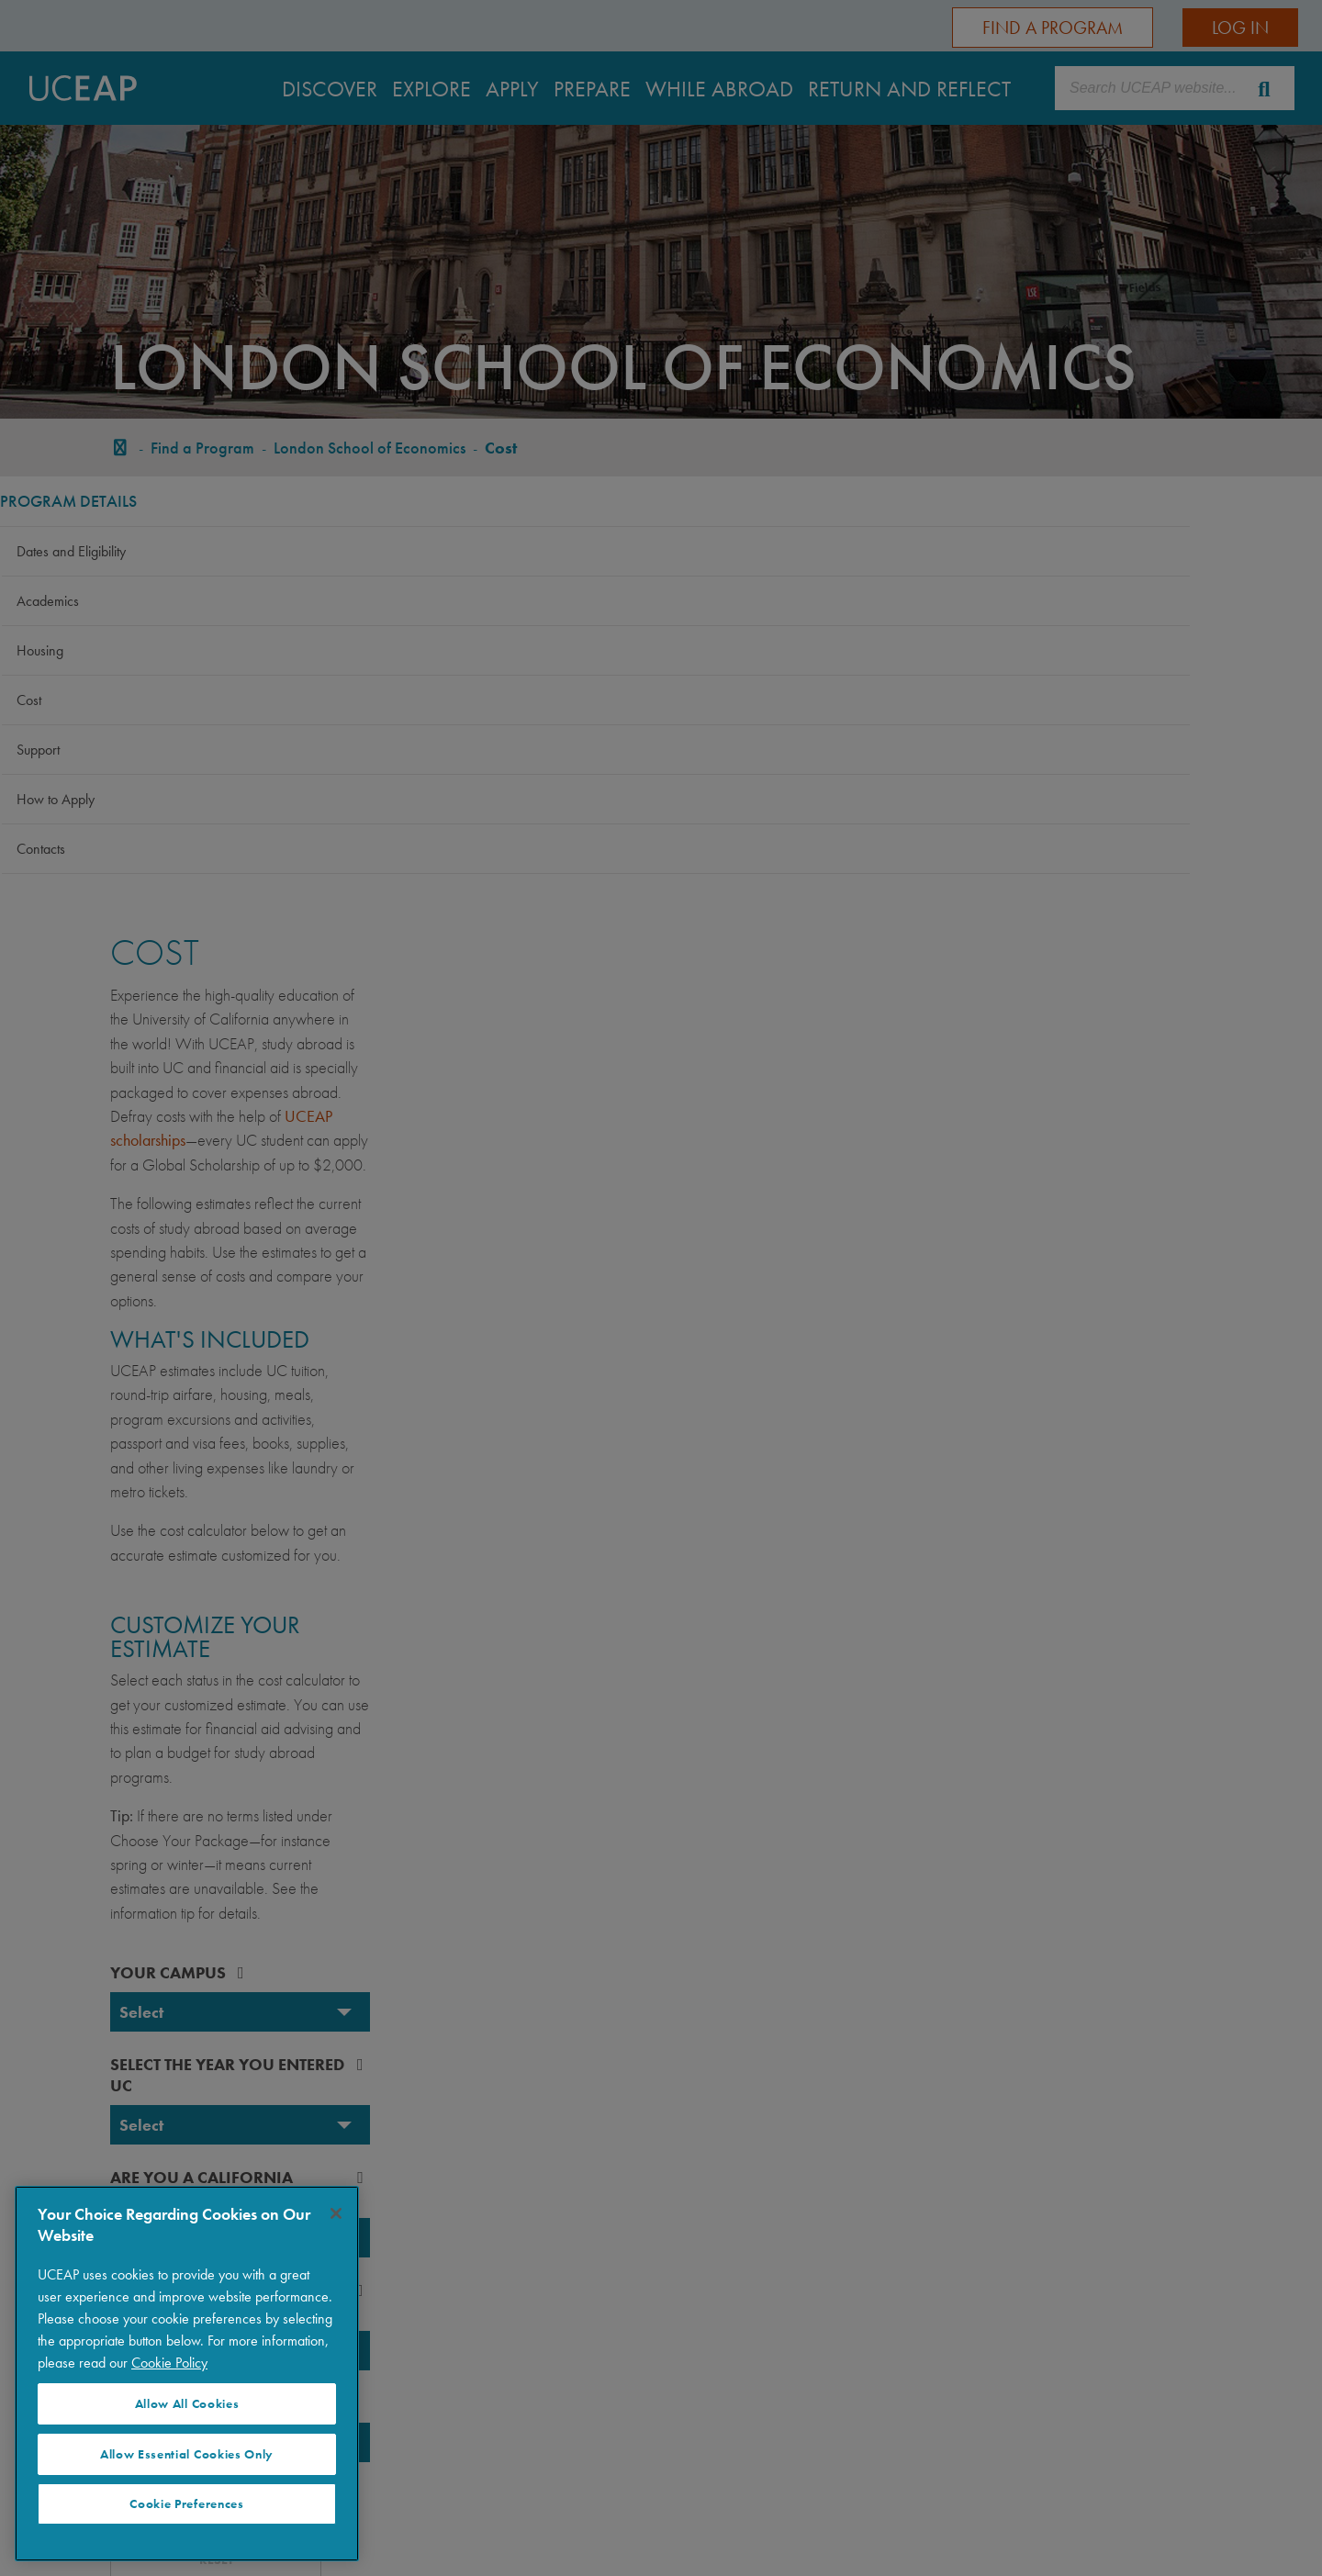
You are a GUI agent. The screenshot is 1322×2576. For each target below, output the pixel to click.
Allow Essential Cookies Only (187, 2454)
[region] (187, 2373)
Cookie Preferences (186, 2504)
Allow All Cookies (187, 2404)
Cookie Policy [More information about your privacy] (169, 2362)
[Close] (336, 2213)
